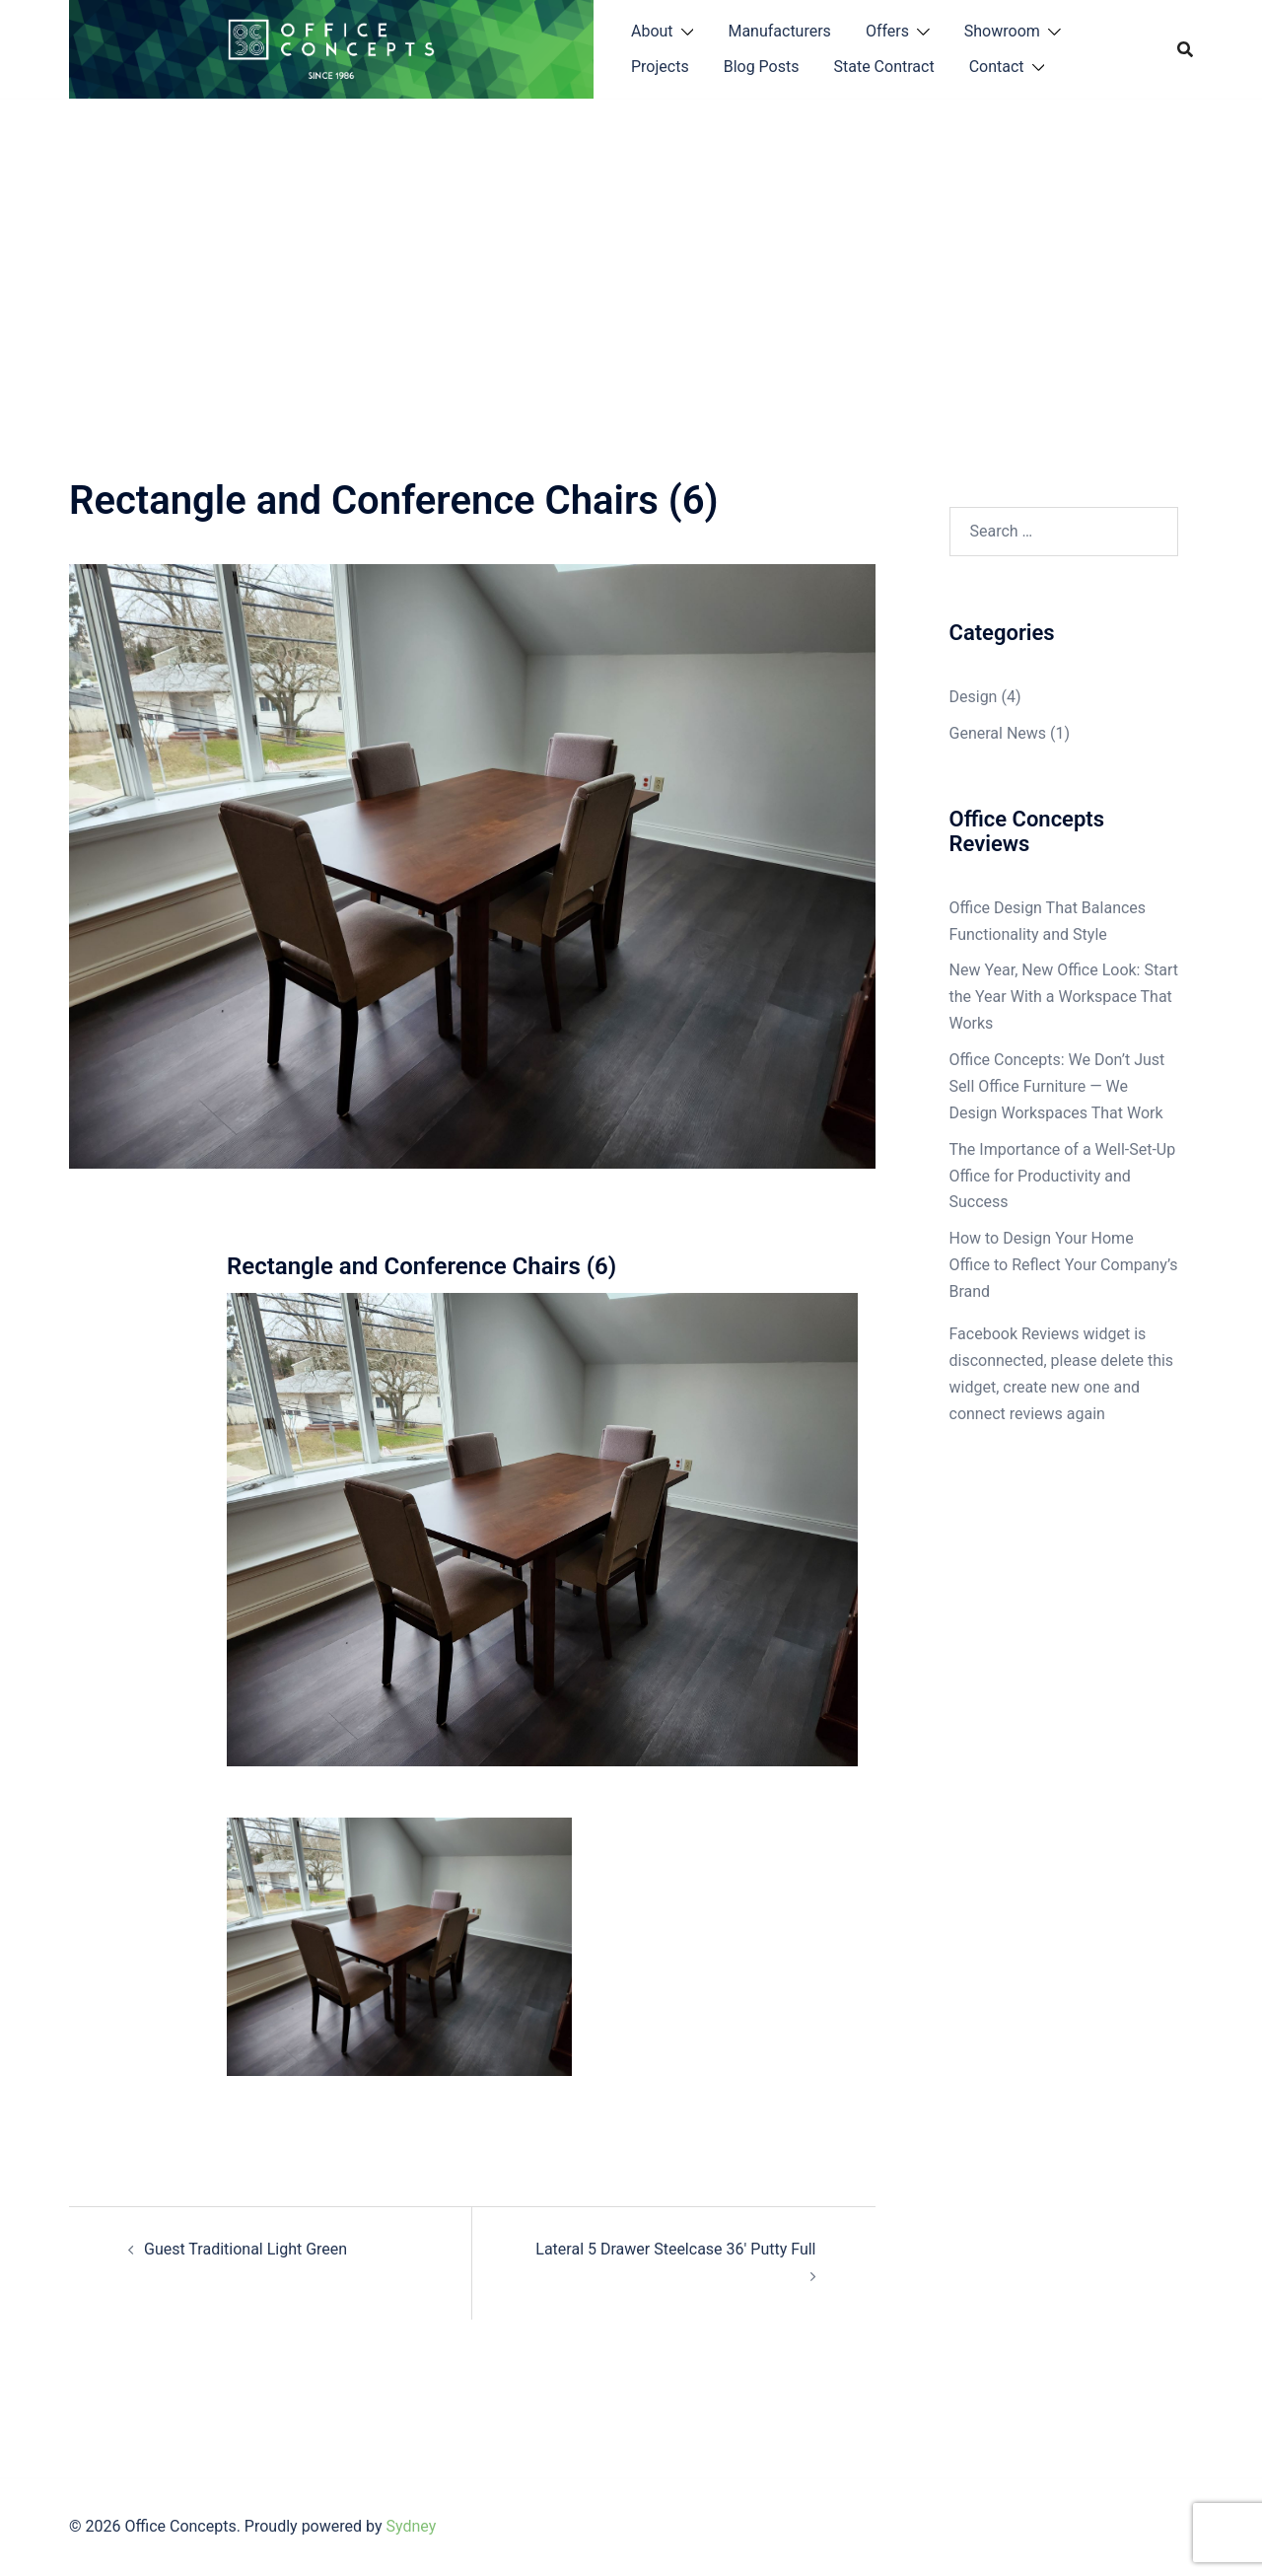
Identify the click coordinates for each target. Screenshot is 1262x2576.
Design (973, 696)
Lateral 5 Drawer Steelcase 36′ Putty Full (675, 2249)
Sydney (411, 2526)
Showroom (1002, 31)
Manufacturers (779, 31)
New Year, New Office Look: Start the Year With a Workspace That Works (1063, 997)
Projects (660, 66)
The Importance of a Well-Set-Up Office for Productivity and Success (1062, 1176)
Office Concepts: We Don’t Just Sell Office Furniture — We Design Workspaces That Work (1057, 1086)
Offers (887, 31)
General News (998, 733)
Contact (996, 66)
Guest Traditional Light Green (245, 2249)
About (652, 31)
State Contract (883, 66)
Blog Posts (762, 66)
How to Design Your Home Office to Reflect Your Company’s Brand (1063, 1265)
